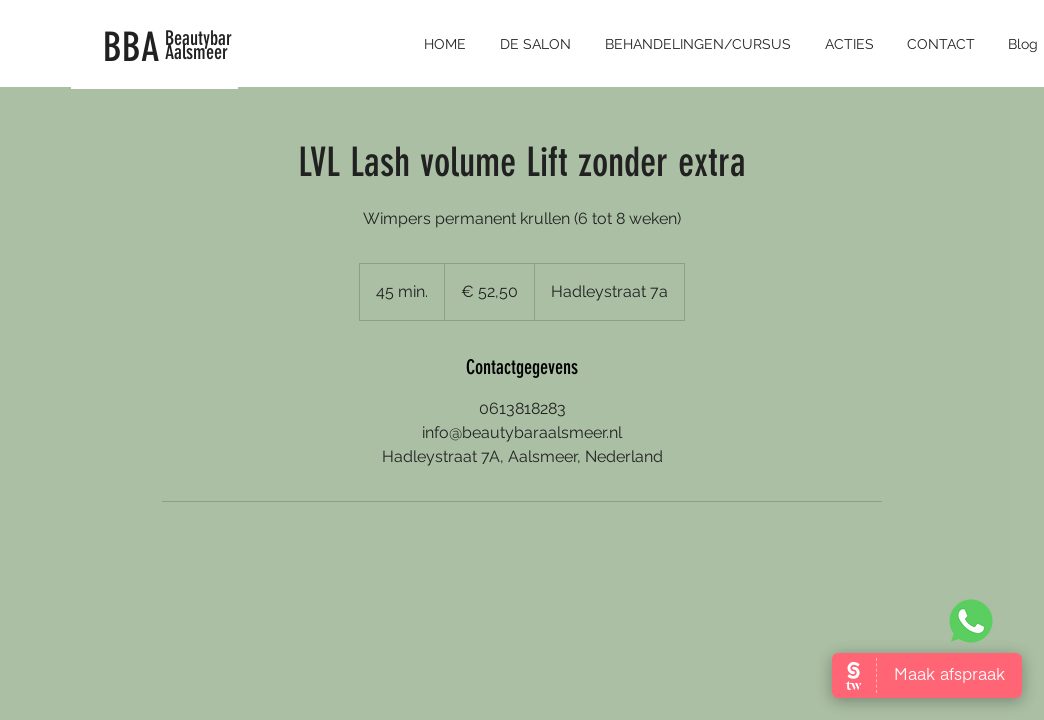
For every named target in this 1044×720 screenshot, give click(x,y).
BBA (131, 47)
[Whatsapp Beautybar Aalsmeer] (971, 620)
